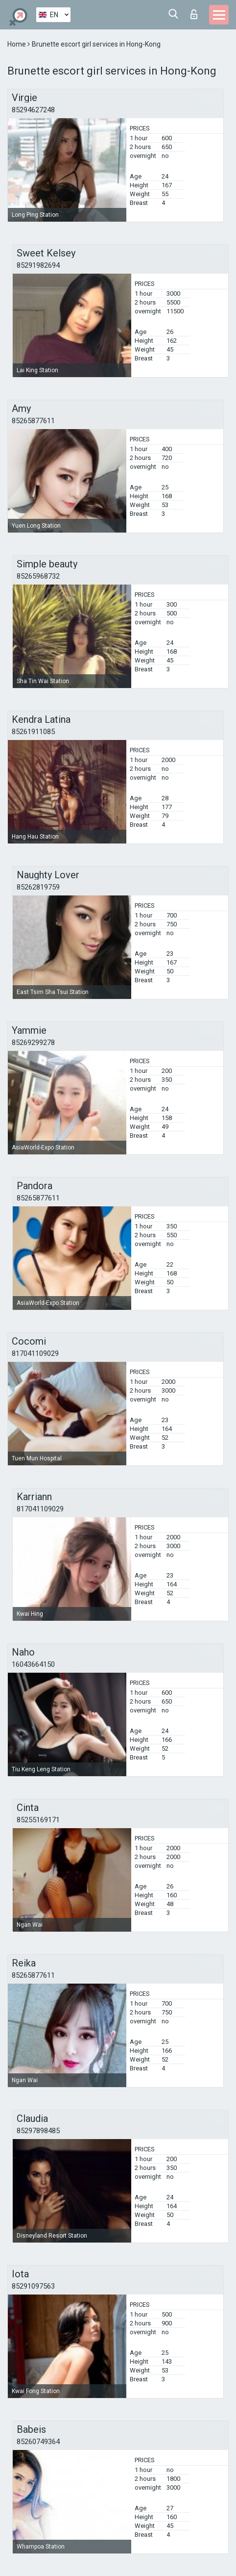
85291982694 (38, 265)
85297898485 (38, 2130)
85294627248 (33, 109)
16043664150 (33, 1664)
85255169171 (38, 1819)
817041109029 (35, 1353)
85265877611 (33, 420)
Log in (193, 14)
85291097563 (33, 2286)
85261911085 (33, 731)
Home (17, 44)
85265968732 (38, 576)
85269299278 (33, 1042)
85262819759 (38, 887)
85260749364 (38, 2441)
